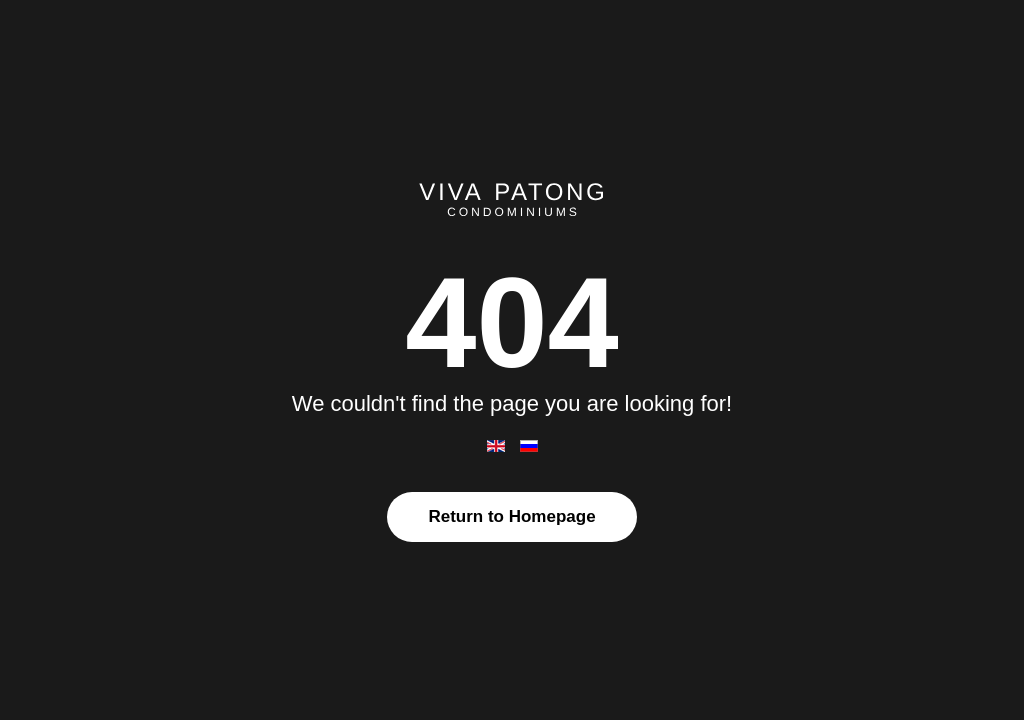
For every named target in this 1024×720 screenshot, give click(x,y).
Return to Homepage (511, 516)
